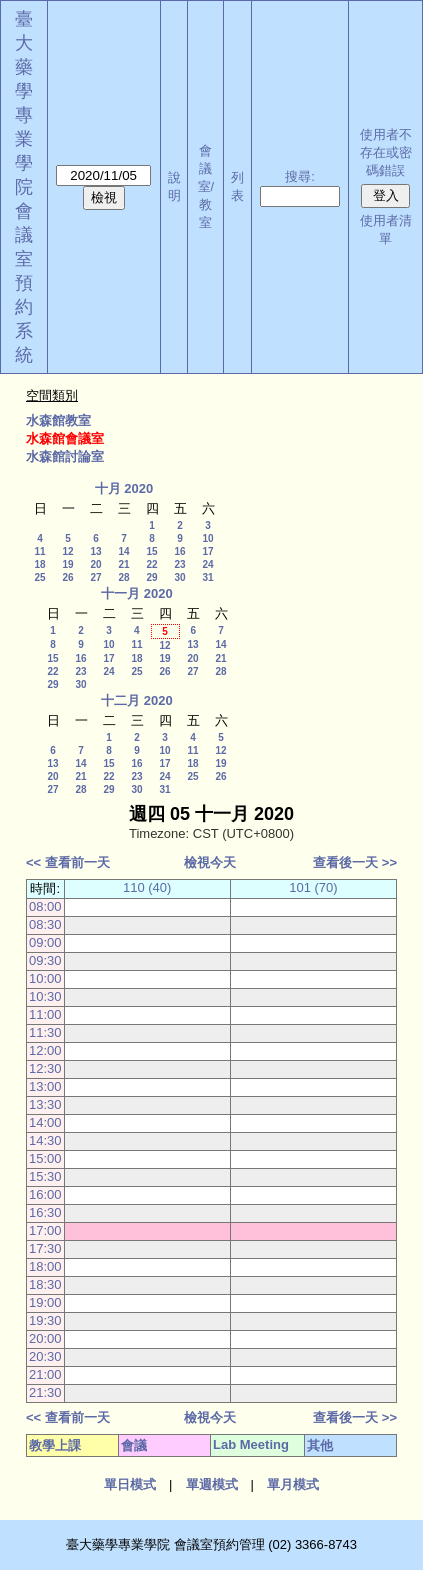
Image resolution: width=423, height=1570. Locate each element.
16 (179, 551)
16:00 (45, 1194)
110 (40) (147, 887)
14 (123, 551)
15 (151, 551)
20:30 (45, 1356)
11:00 (45, 1014)
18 (39, 564)
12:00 (45, 1050)
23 (179, 564)
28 (123, 577)
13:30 (45, 1104)
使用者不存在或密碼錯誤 (386, 152)
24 (207, 564)
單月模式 (293, 1484)
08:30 (45, 924)
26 (67, 577)
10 (207, 538)
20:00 (45, 1338)
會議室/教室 (206, 186)
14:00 (45, 1122)
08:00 (45, 906)
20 (95, 564)
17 (207, 551)
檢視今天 (210, 862)
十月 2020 (124, 488)
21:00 (45, 1374)
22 (151, 564)
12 (67, 551)
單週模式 (212, 1484)
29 (151, 577)
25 (39, 577)
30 (179, 577)
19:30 (45, 1320)
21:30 (45, 1392)
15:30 (45, 1176)
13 (95, 551)
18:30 (45, 1284)
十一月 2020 (137, 593)
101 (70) (313, 887)
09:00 (45, 942)
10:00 (45, 978)
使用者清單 (386, 229)
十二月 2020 (137, 700)
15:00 (45, 1158)
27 (95, 577)
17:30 (45, 1248)
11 (39, 551)
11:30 (45, 1032)
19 (67, 564)
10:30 (45, 996)
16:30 (45, 1212)
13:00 (45, 1086)
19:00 (45, 1302)
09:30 (45, 960)
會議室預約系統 (24, 283)
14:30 (45, 1140)
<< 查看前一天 (68, 862)
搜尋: (300, 176)
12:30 (45, 1068)
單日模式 (130, 1484)
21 (123, 564)
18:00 (45, 1266)
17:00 (45, 1230)
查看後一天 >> (355, 862)
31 (207, 577)
